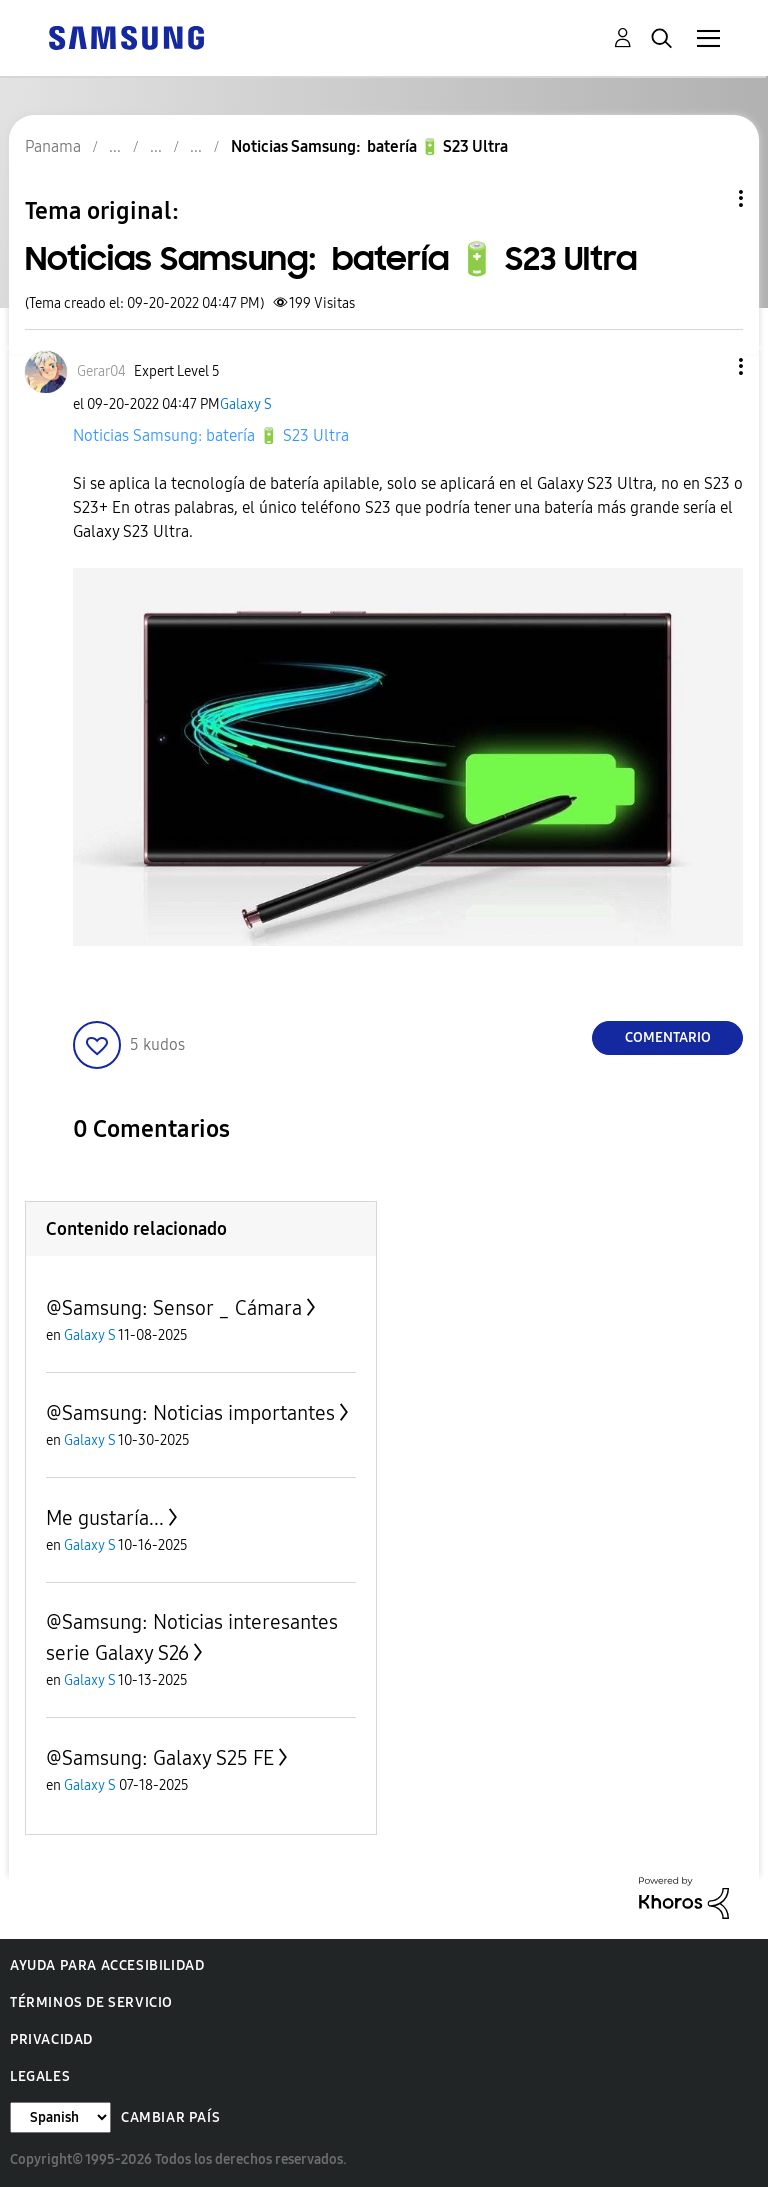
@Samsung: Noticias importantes (190, 1413)
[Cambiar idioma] (60, 2117)
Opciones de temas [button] (707, 198)
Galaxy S (246, 404)
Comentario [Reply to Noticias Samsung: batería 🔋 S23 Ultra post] (668, 1037)
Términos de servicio (91, 2002)
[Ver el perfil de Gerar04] (101, 371)
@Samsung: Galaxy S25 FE (160, 1758)
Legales (40, 2076)
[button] (708, 366)
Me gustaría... (105, 1518)
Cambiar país (170, 2117)
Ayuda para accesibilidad (107, 1965)
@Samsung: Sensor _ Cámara (174, 1308)
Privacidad (51, 2039)
